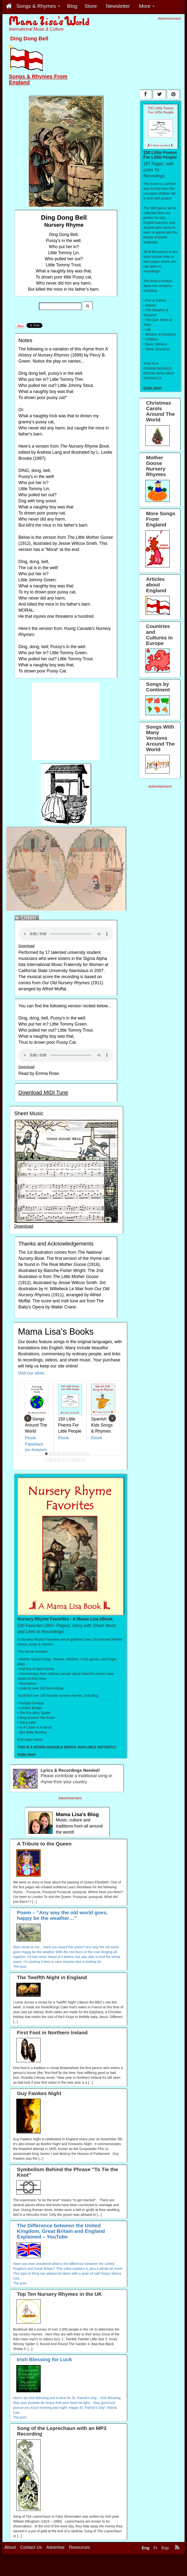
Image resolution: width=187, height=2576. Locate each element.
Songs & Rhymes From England (38, 79)
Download (27, 946)
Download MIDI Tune (43, 1092)
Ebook (30, 1438)
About (10, 2561)
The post (19, 1966)
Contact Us (31, 2561)
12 (46, 1460)
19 (75, 1460)
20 (79, 1460)
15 (59, 1460)
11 (88, 1454)
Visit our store (31, 1373)
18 (71, 1460)
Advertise (55, 2561)
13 (50, 1460)
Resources (79, 2561)
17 (67, 1460)
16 (63, 1460)
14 (55, 1460)
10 (84, 1454)
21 (84, 1460)
